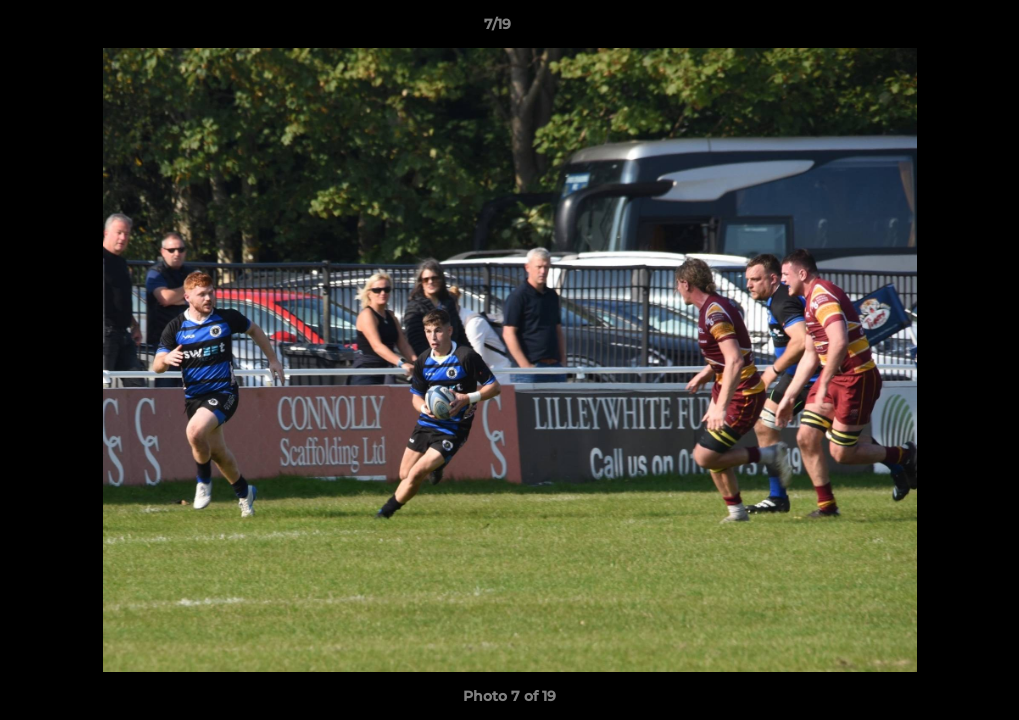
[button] (935, 29)
